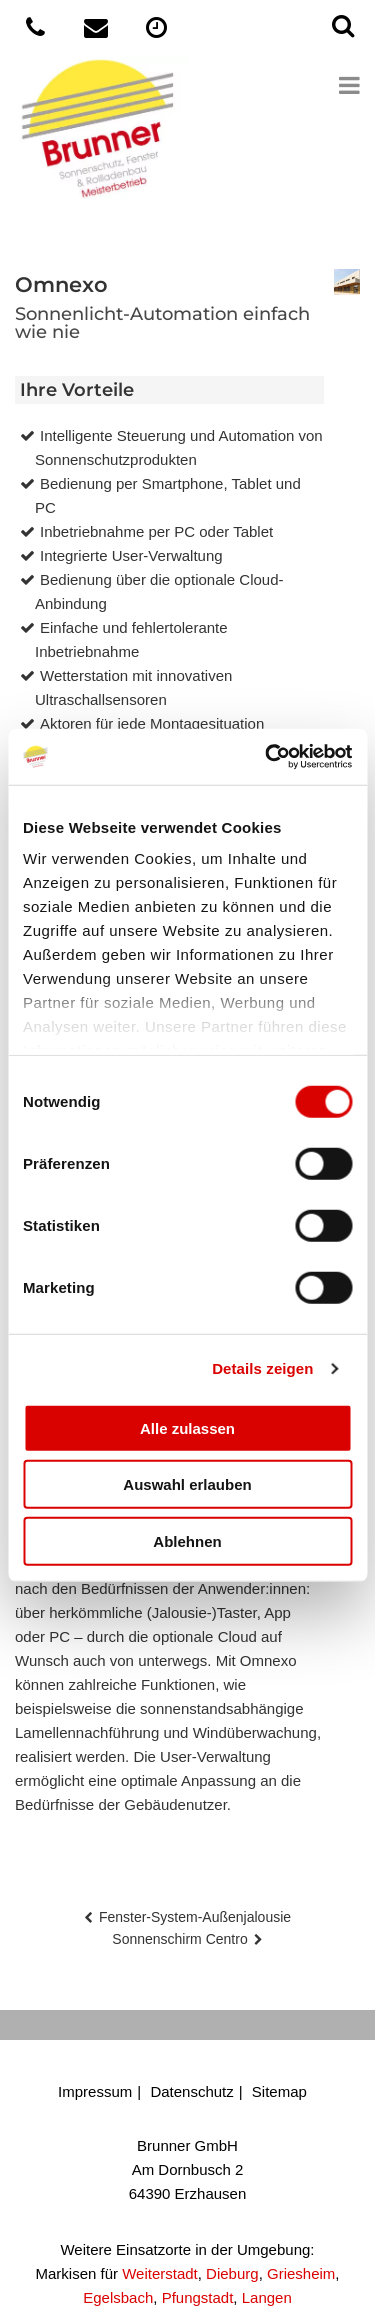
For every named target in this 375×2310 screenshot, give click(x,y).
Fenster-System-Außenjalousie (195, 1917)
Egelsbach (118, 2297)
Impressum (95, 2091)
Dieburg (232, 2273)
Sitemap (279, 2091)
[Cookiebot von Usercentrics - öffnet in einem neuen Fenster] (267, 757)
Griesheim (301, 2273)
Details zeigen (262, 1368)
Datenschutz (191, 2091)
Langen (267, 2297)
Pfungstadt (198, 2297)
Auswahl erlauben (187, 1484)
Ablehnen (187, 1540)
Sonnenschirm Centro (179, 1939)
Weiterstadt (160, 2273)
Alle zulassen (187, 1427)
